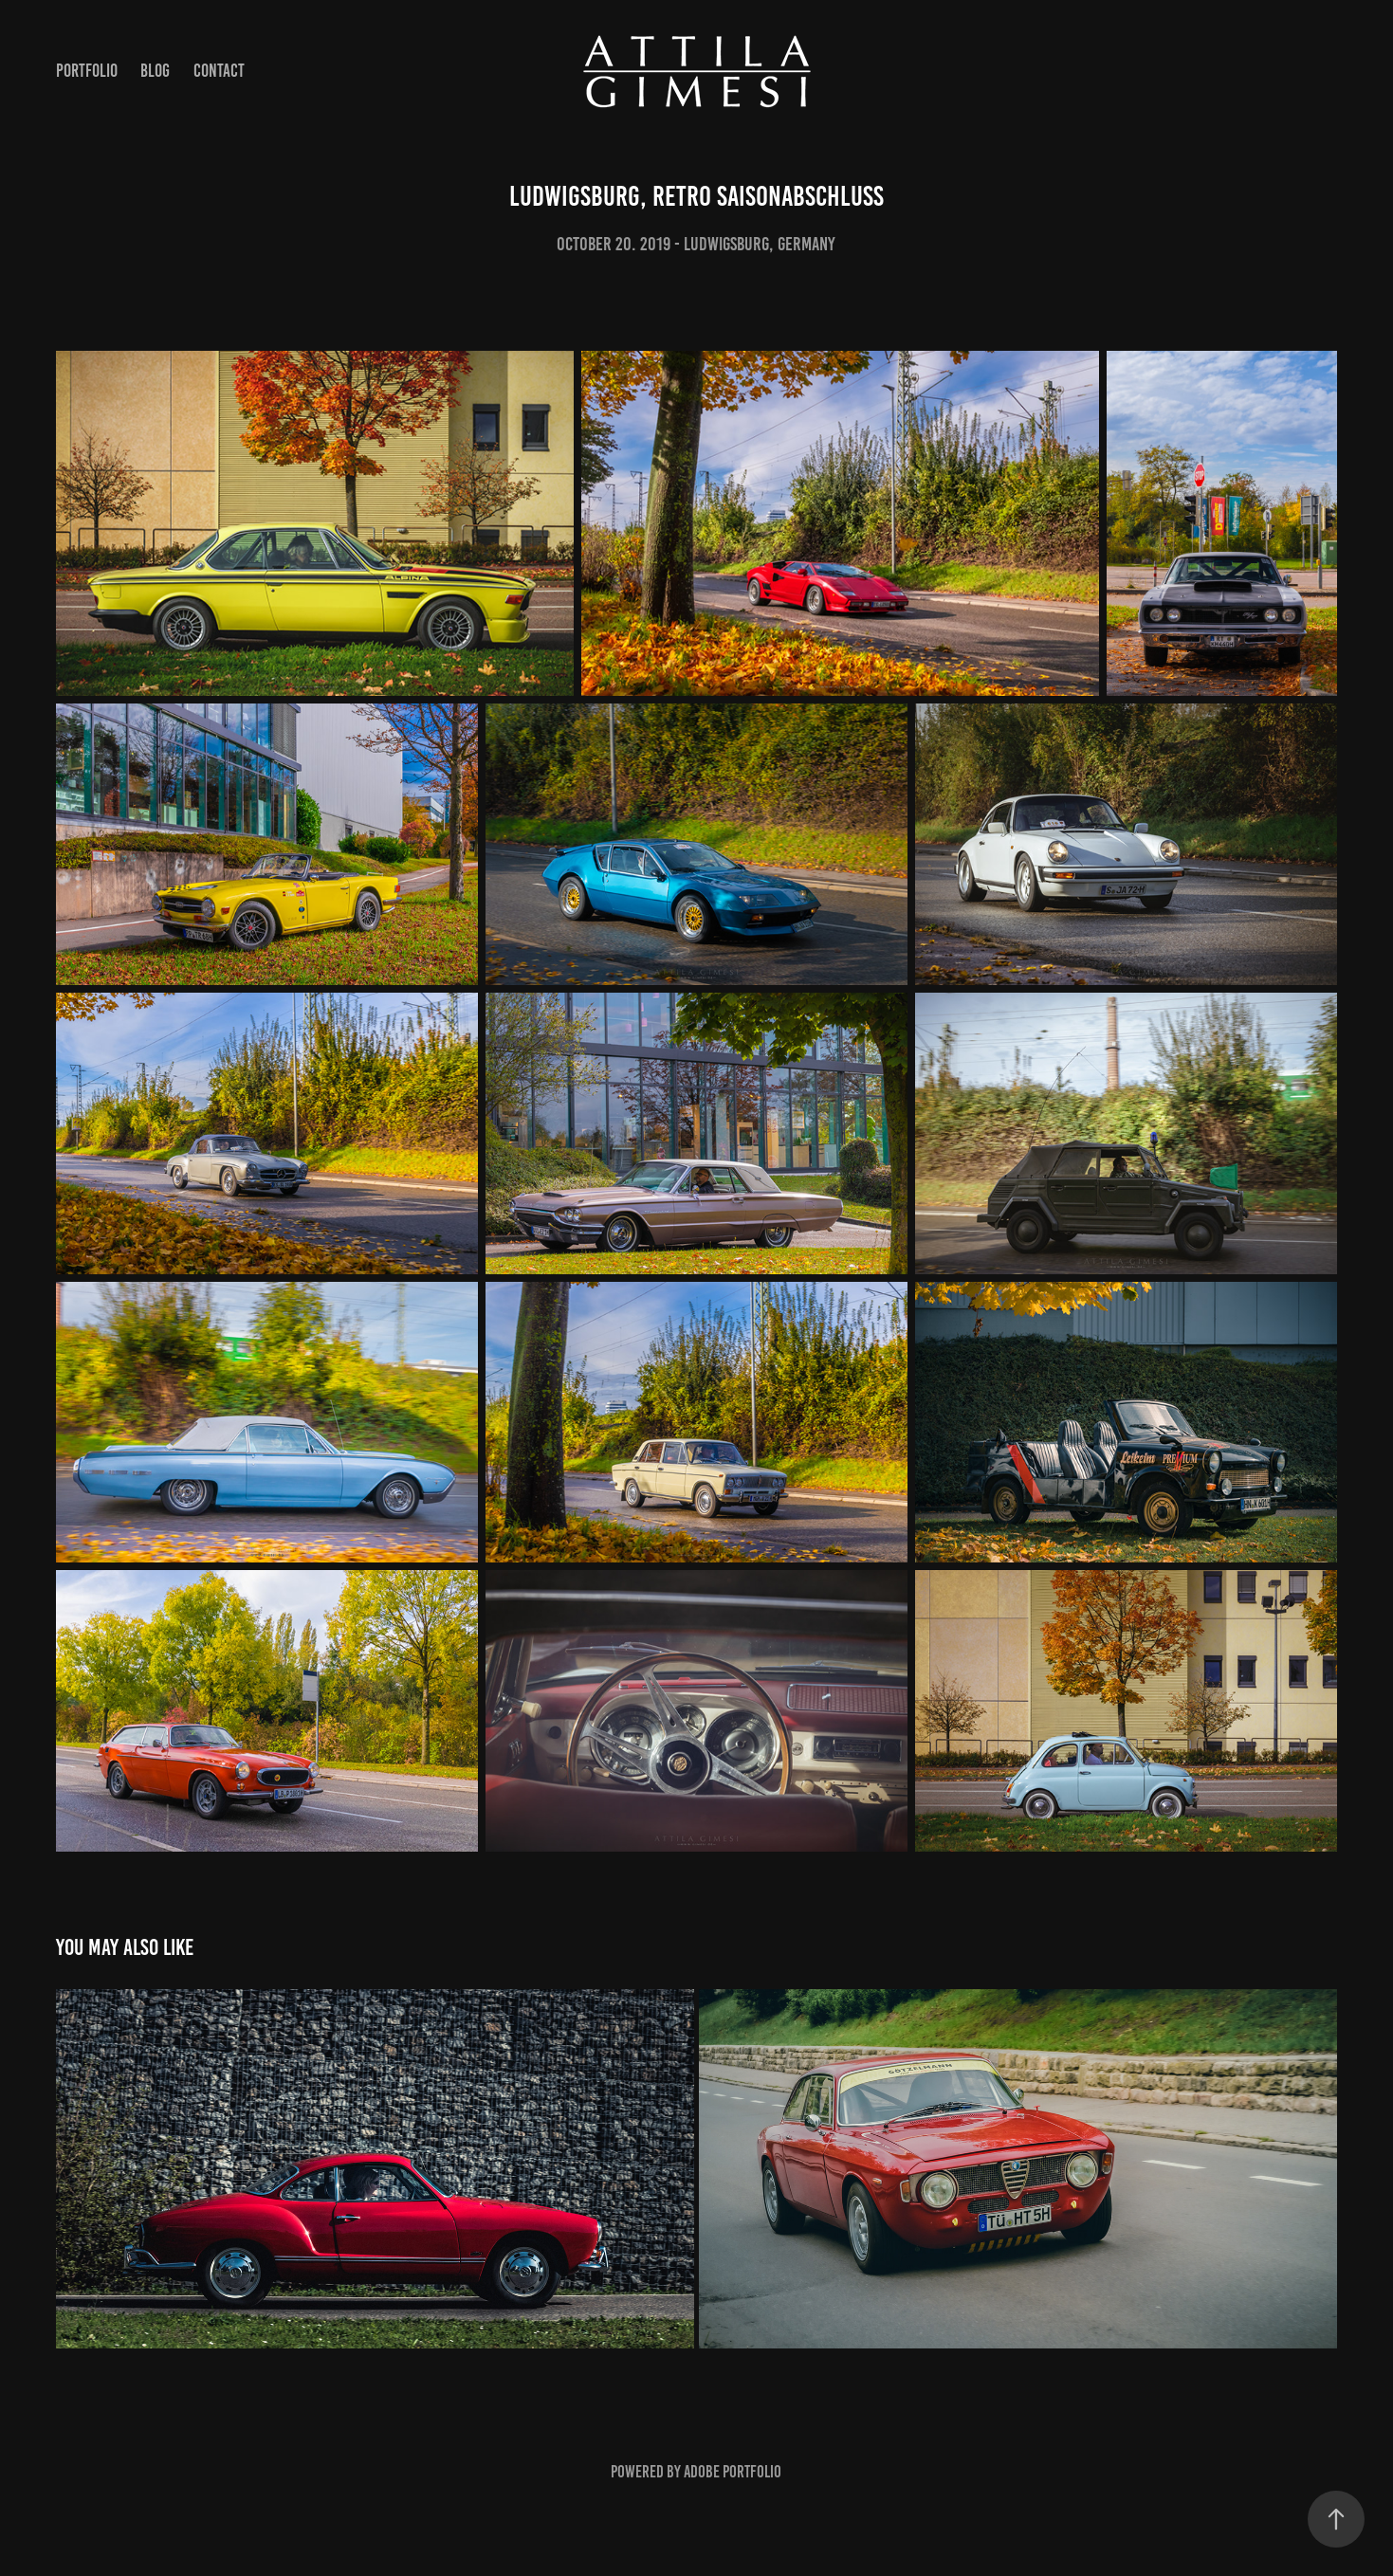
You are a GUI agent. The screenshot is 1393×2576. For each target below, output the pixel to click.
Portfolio (87, 71)
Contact (219, 71)
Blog (155, 71)
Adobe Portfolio (732, 2471)
